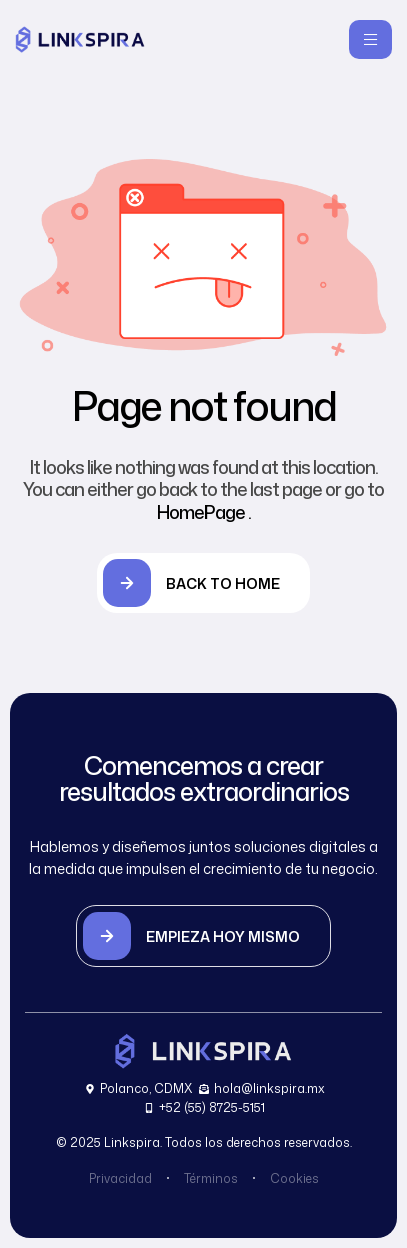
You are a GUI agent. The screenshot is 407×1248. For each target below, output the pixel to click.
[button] (203, 936)
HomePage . (204, 512)
